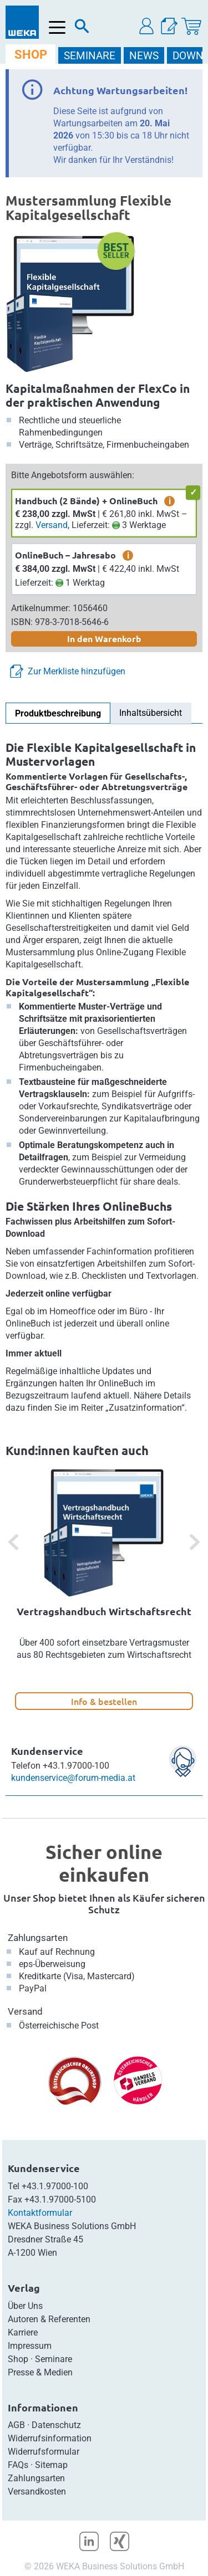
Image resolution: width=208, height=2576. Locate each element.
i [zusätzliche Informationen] (170, 501)
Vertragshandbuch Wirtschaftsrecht (104, 1611)
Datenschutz (56, 2425)
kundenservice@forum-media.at (73, 1778)
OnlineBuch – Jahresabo (65, 555)
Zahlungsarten (38, 1937)
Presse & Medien (40, 2372)
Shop (18, 2359)
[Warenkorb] (191, 26)
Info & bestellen (104, 1701)
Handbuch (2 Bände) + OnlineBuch (86, 500)
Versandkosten (37, 2491)
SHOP (30, 55)
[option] (104, 1588)
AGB (16, 2425)
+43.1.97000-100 (55, 2186)
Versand (51, 525)
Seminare (53, 2359)
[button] (147, 26)
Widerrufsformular (43, 2451)
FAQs (18, 2465)
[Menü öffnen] (57, 27)
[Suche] (82, 29)
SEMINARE (89, 55)
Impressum (30, 2346)
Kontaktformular (40, 2213)
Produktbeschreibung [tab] (58, 713)
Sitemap (51, 2465)
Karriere (23, 2332)
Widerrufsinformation (50, 2438)
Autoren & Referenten (49, 2319)
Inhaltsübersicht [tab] (150, 713)
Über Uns (25, 2306)
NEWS (144, 55)
